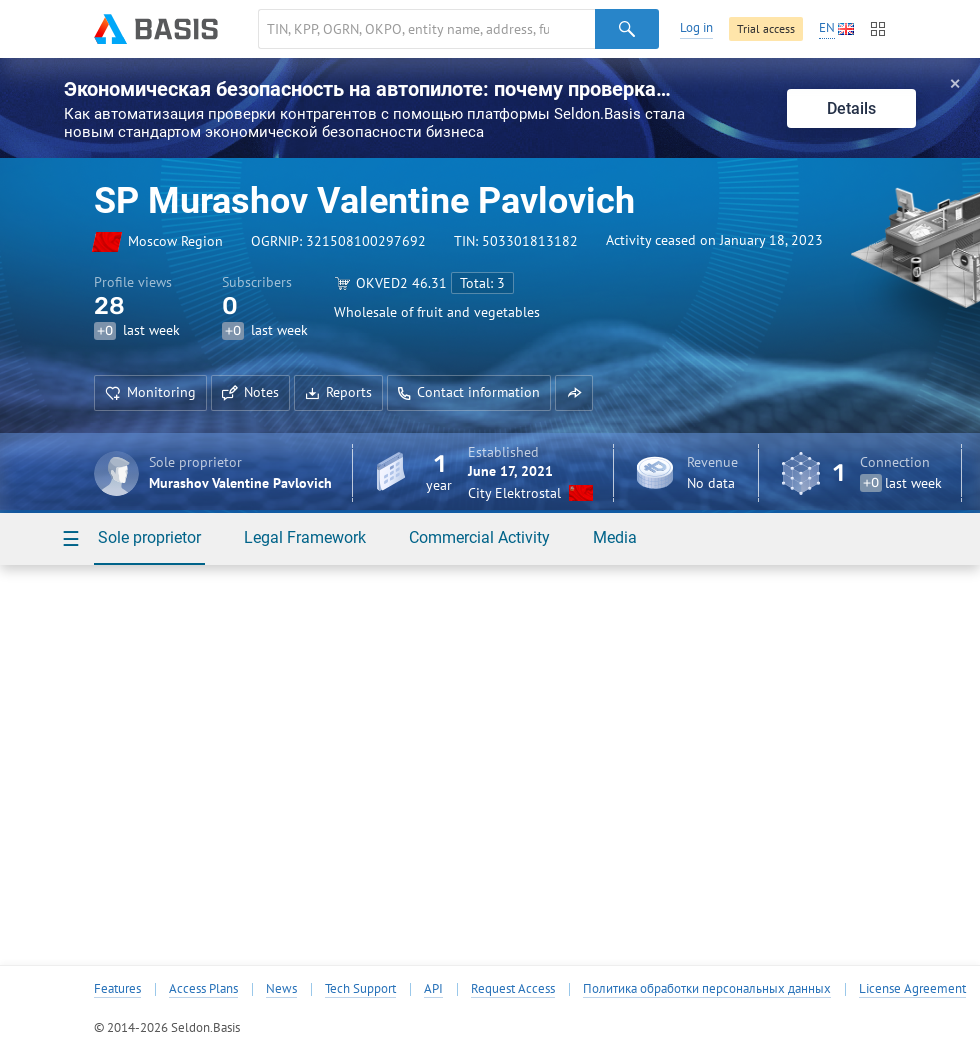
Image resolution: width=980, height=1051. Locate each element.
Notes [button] (250, 392)
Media (615, 537)
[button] (574, 393)
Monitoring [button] (150, 392)
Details (851, 108)
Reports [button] (338, 392)
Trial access (766, 28)
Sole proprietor (149, 537)
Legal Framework (305, 537)
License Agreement (912, 989)
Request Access (513, 989)
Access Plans (203, 989)
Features (117, 989)
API (433, 989)
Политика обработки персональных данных (707, 989)
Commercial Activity (479, 537)
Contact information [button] (469, 392)
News (281, 989)
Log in (696, 27)
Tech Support (360, 989)
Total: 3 (482, 283)
